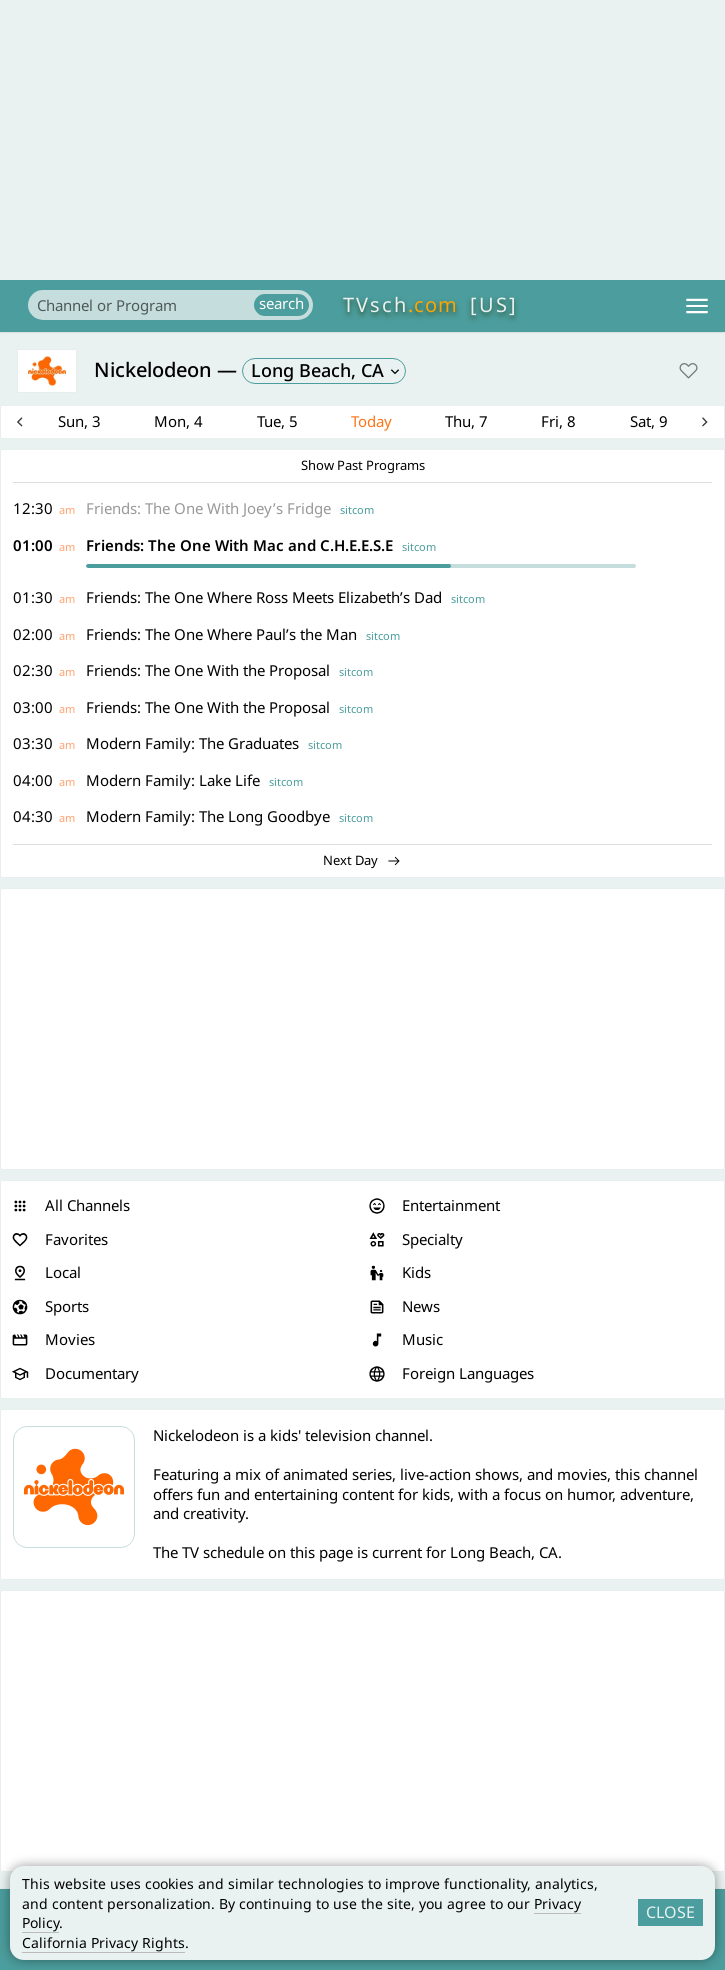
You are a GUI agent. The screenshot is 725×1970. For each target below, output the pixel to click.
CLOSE (670, 1912)
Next (692, 424)
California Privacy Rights (103, 1942)
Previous (33, 424)
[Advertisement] (362, 140)
